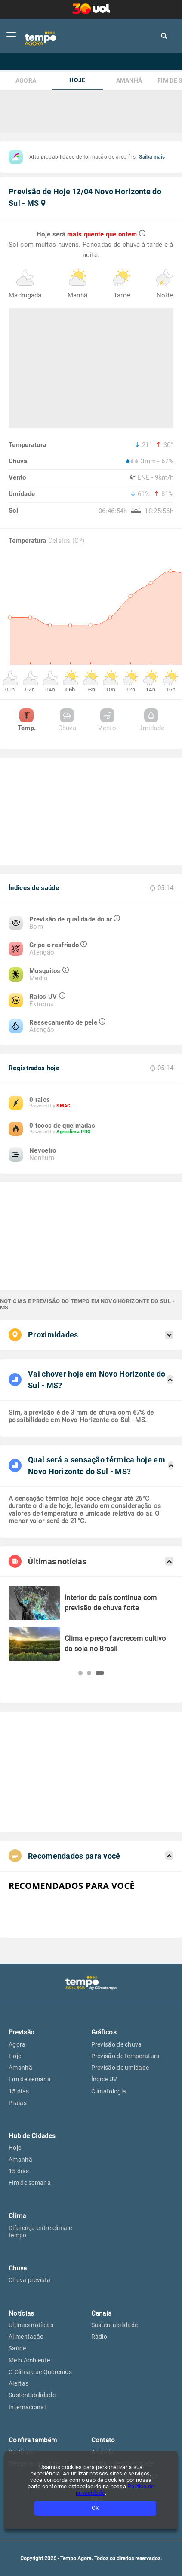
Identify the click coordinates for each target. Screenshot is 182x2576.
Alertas (18, 2383)
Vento (107, 720)
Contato (103, 2440)
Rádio (99, 2336)
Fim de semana (30, 2079)
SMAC (63, 1106)
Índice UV (104, 2079)
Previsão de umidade (120, 2067)
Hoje (77, 80)
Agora (26, 80)
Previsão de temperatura (125, 2056)
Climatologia (108, 2091)
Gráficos (104, 2032)
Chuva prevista (29, 2279)
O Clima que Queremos (40, 2371)
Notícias (21, 2313)
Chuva (67, 720)
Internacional (27, 2407)
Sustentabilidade (32, 2395)
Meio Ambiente (29, 2360)
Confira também (33, 2440)
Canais (101, 2313)
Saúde (17, 2348)
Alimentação (26, 2336)
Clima (17, 2216)
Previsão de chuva (116, 2044)
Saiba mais (152, 157)
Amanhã (129, 80)
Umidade (151, 720)
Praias (18, 2102)
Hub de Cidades (32, 2136)
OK (95, 2508)
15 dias (19, 2091)
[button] (80, 1673)
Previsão (21, 2032)
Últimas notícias (31, 2325)
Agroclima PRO (73, 1132)
